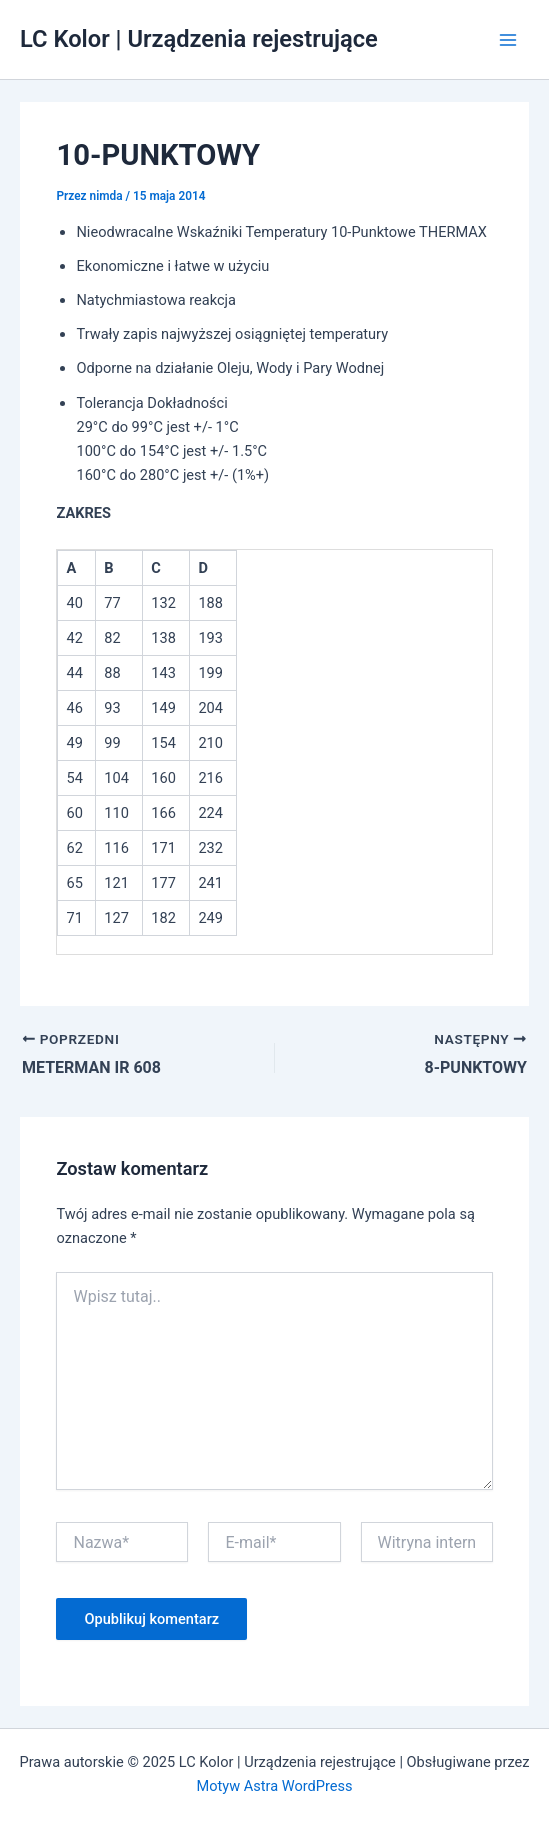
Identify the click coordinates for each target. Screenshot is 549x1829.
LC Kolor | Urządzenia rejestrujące (199, 39)
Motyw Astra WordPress (274, 1786)
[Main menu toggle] (508, 40)
